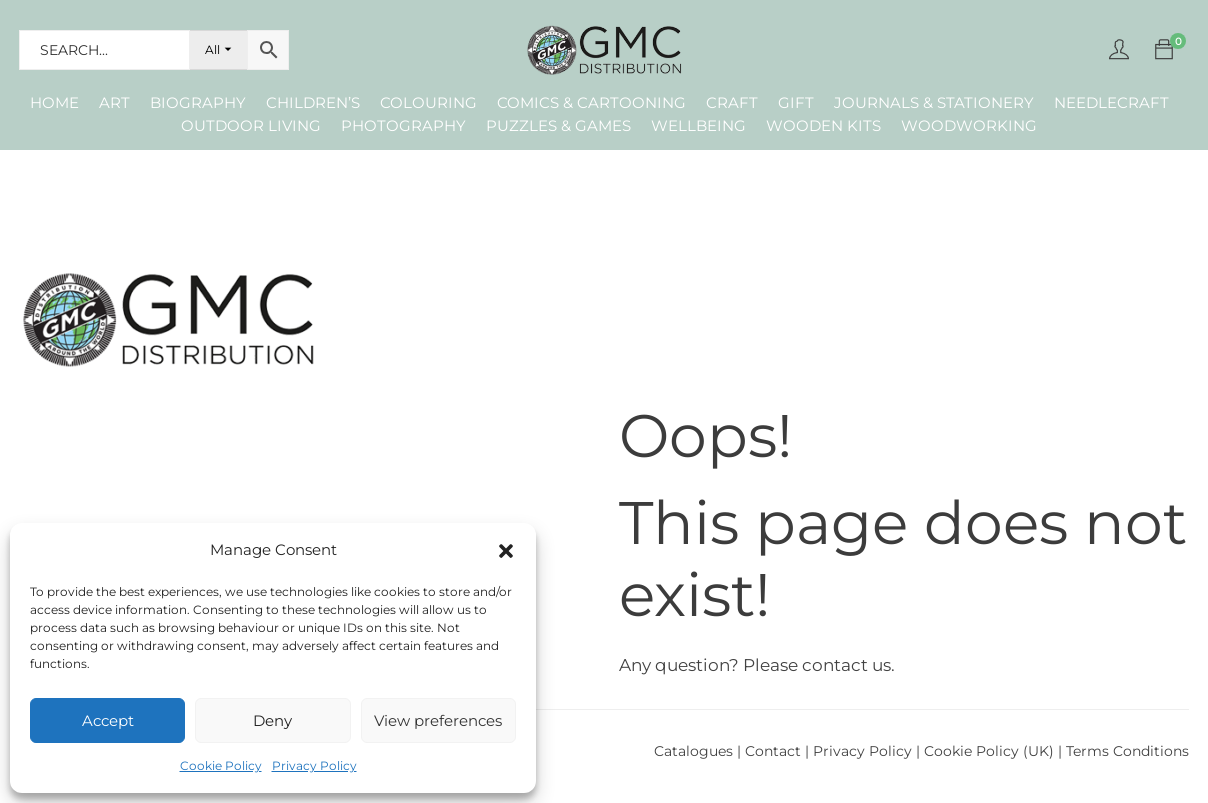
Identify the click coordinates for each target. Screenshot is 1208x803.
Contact (775, 751)
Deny (272, 720)
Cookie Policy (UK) (989, 751)
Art (114, 102)
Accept (108, 720)
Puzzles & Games (558, 125)
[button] (506, 551)
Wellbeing (698, 125)
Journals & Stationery (934, 102)
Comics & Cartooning (591, 102)
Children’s (313, 102)
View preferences (438, 720)
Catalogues (693, 751)
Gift (796, 102)
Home (54, 102)
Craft (732, 102)
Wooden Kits (823, 125)
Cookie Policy (221, 765)
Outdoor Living (251, 125)
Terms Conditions (1127, 751)
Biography (198, 102)
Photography (403, 125)
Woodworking (969, 125)
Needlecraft (1111, 102)
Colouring (428, 102)
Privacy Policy (314, 765)
